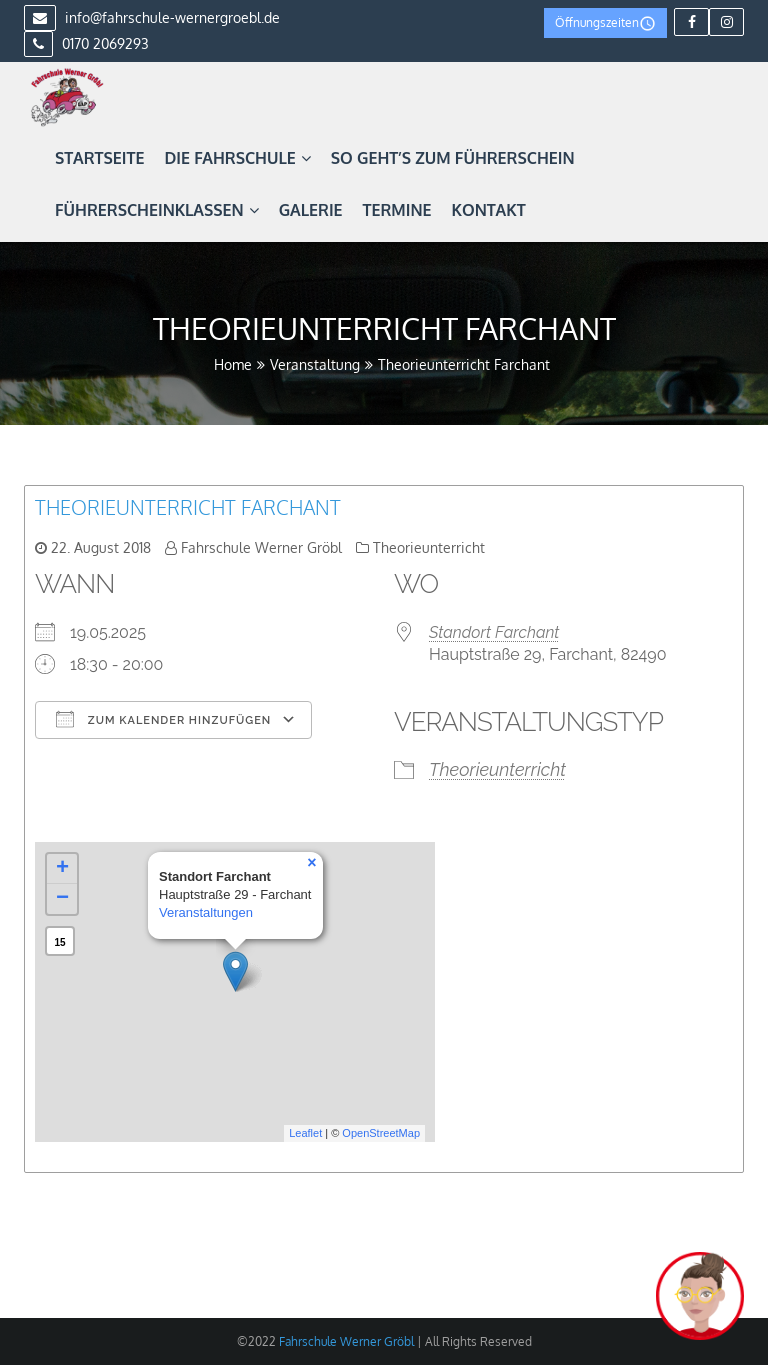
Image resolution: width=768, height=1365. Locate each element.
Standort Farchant (494, 632)
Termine (397, 210)
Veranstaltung (315, 364)
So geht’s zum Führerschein (453, 158)
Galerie (311, 210)
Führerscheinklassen (157, 210)
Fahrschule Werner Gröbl (261, 547)
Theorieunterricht (429, 547)
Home (233, 364)
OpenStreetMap (381, 1133)
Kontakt (489, 210)
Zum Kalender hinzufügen (163, 719)
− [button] (62, 899)
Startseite (99, 158)
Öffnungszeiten (605, 23)
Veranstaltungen (206, 912)
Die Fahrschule (237, 158)
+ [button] (62, 869)
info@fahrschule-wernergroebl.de (152, 17)
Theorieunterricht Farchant (188, 507)
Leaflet (305, 1133)
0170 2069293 (86, 43)
